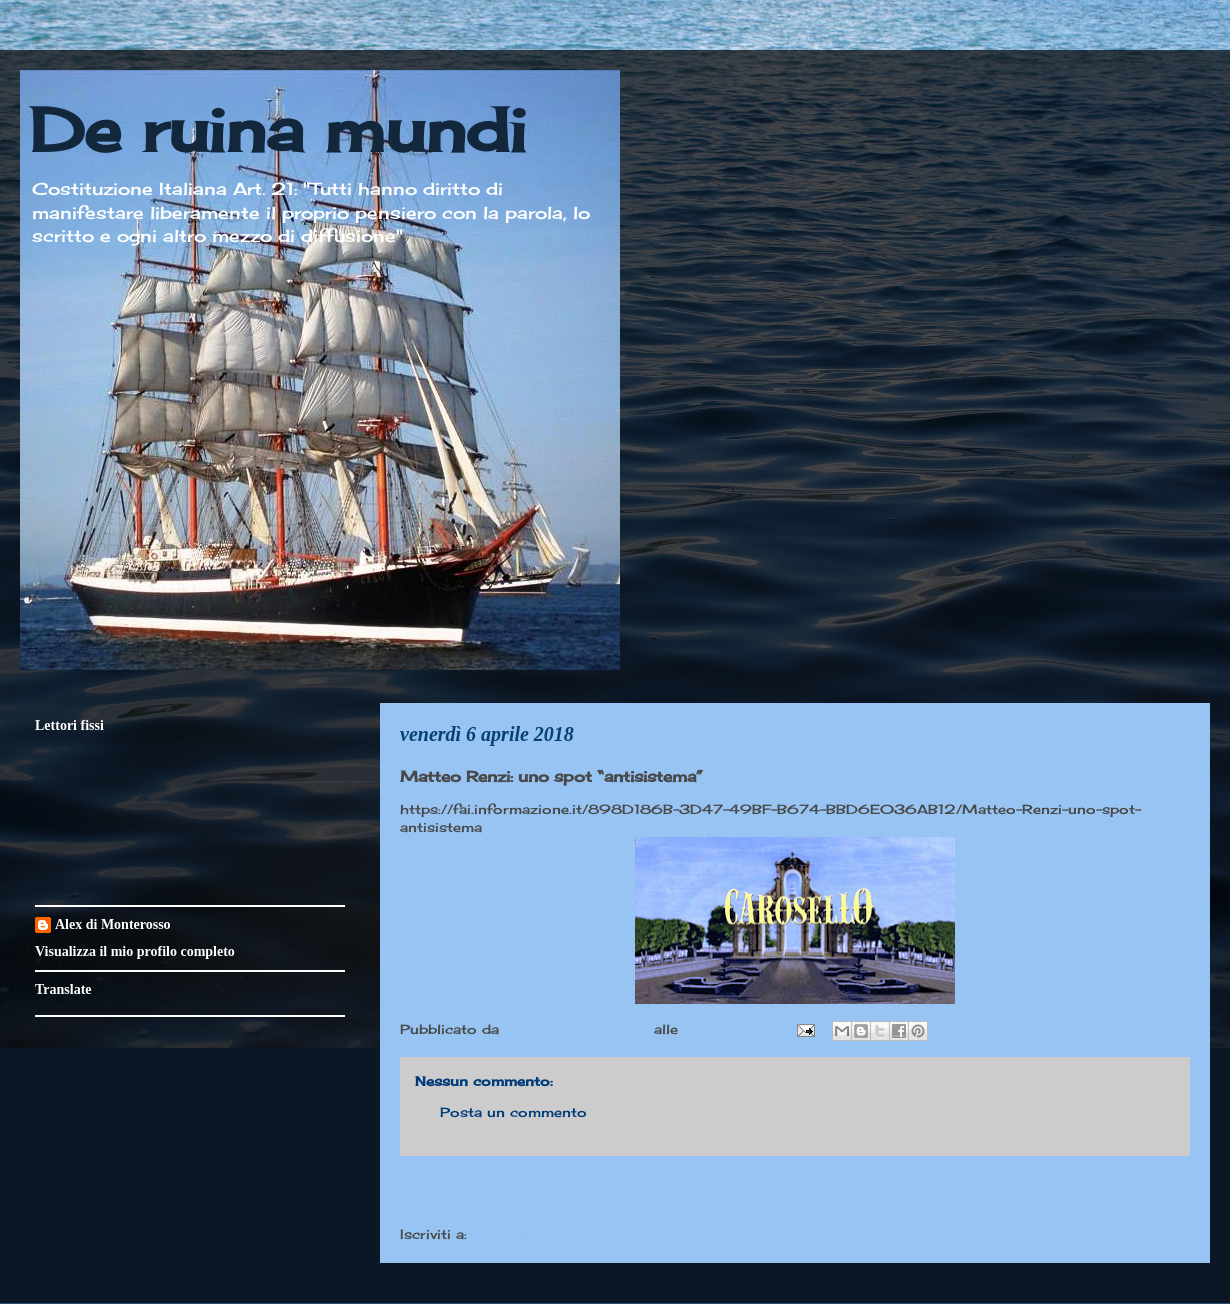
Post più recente (480, 1194)
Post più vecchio (1109, 1194)
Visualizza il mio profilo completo (135, 951)
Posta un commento (513, 1112)
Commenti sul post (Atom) (569, 1234)
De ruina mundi (278, 129)
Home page (795, 1194)
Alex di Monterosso (113, 924)
